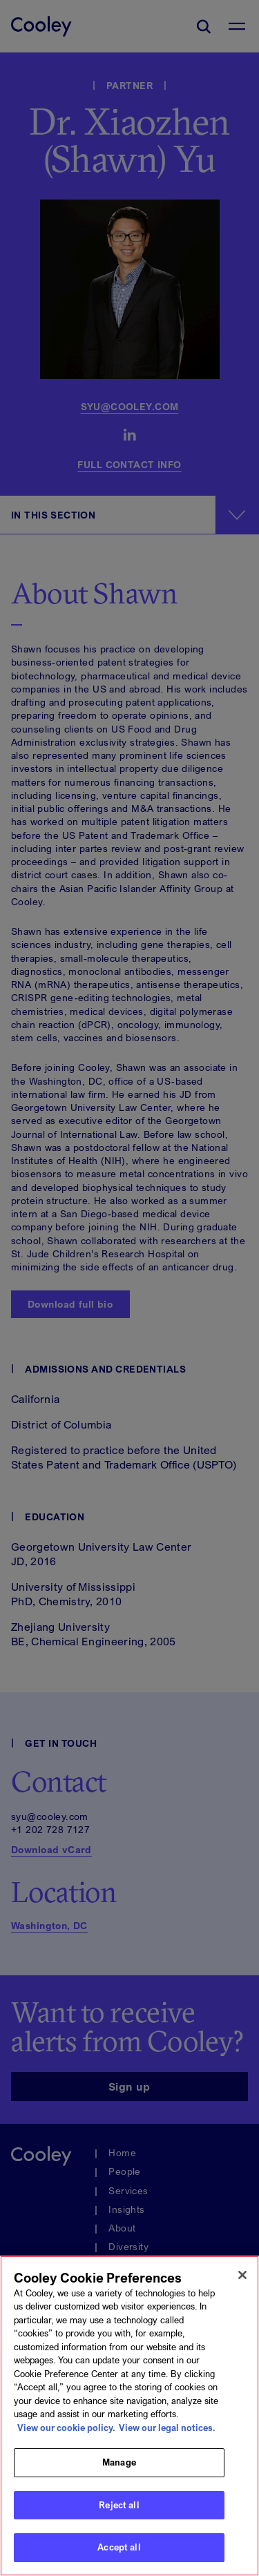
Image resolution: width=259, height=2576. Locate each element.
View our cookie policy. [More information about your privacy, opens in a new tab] (66, 2427)
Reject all (119, 2504)
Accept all (118, 2547)
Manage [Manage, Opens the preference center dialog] (119, 2462)
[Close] (242, 2275)
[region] (129, 2416)
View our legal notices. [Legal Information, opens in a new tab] (167, 2427)
